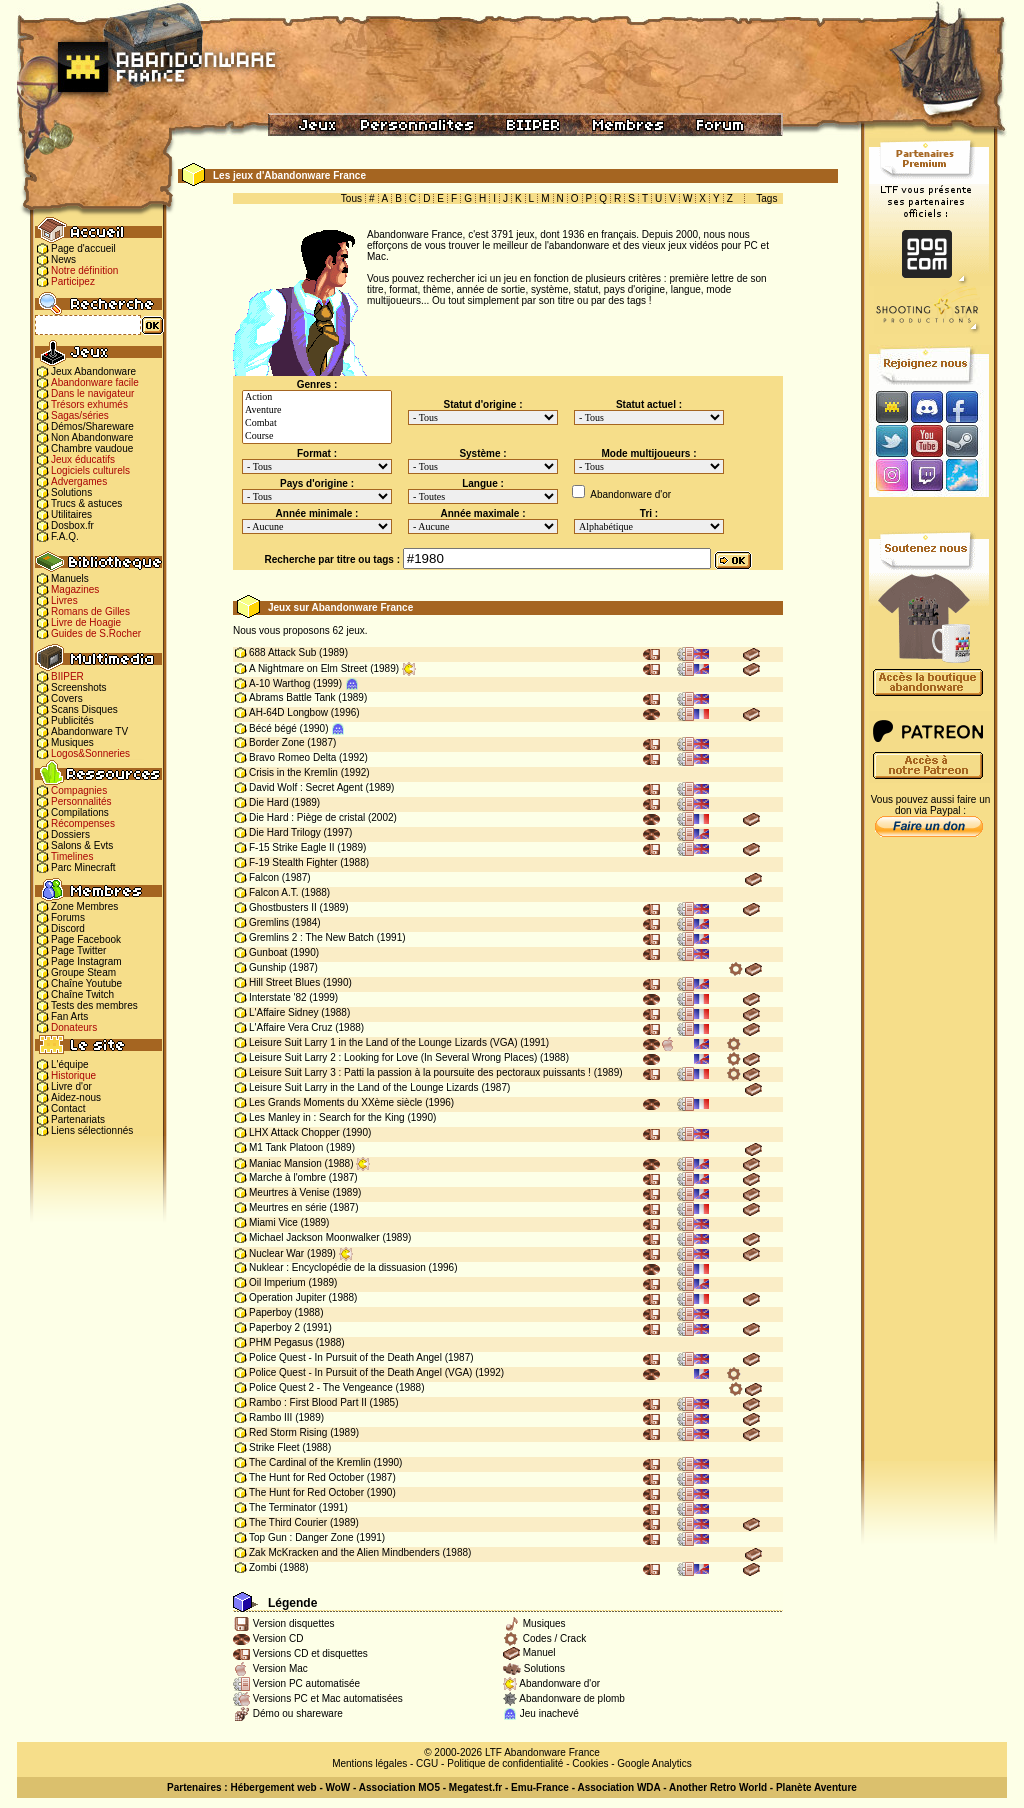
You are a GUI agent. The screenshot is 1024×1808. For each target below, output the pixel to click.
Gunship (267, 967)
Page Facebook (86, 939)
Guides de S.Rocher (96, 633)
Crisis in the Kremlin (293, 772)
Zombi (263, 1567)
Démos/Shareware (92, 426)
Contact (68, 1108)
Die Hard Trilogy (285, 832)
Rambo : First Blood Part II (308, 1402)
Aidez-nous (76, 1097)
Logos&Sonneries (90, 753)
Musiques (72, 742)
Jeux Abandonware (93, 371)
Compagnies (79, 790)
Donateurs (74, 1027)
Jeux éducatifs (83, 459)
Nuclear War (276, 1253)
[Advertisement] (929, 1161)
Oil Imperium (277, 1282)
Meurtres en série (288, 1207)
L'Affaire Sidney (284, 1012)
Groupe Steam (83, 972)
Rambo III (270, 1417)
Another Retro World (718, 1787)
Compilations (80, 812)
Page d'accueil (83, 248)
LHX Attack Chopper (294, 1132)
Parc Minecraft (83, 867)
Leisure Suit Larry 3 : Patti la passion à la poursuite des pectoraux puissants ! (420, 1072)
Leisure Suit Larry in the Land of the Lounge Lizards (364, 1087)
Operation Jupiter (287, 1297)
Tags (766, 198)
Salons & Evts (82, 845)
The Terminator (282, 1507)
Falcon (264, 877)
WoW (338, 1787)
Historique (73, 1075)
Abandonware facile (95, 382)
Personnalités (81, 801)
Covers (67, 698)
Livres (64, 600)
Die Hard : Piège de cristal (307, 817)
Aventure (317, 410)
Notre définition (84, 270)
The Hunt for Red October (306, 1477)
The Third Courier (288, 1522)
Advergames (79, 481)
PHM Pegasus (281, 1342)
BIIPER (67, 676)
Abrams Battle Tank (292, 697)
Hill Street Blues (284, 982)
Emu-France (540, 1787)
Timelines (72, 856)
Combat (317, 423)
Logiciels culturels (90, 470)
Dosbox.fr (72, 525)
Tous (351, 198)
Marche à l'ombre (287, 1177)
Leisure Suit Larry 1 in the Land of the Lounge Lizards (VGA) (383, 1042)
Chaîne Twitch (82, 994)
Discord (68, 928)
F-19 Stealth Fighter (293, 862)
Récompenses (83, 823)
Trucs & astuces (86, 503)
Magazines (75, 589)
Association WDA (618, 1787)
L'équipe (70, 1064)
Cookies (590, 1763)
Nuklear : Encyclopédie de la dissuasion (337, 1267)
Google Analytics (654, 1763)
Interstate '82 (278, 997)
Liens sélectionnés (92, 1130)
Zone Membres (84, 906)
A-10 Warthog (279, 683)
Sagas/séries (80, 415)
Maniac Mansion (285, 1163)
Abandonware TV (89, 731)
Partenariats (78, 1119)
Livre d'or (71, 1086)
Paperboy (270, 1312)
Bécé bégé (273, 728)
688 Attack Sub (282, 652)
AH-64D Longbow (288, 712)
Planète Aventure (816, 1787)
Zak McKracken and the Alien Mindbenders (344, 1552)
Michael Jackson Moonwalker (314, 1237)
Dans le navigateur (92, 393)
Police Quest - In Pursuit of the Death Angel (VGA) (360, 1372)
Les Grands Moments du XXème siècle (335, 1102)
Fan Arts (69, 1016)
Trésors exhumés (89, 404)
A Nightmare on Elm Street (308, 668)
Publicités (72, 720)
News (63, 259)
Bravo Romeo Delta (292, 757)
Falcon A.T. (273, 892)
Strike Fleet (274, 1447)
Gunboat (268, 952)
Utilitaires (71, 514)
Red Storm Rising (288, 1432)
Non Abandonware (92, 437)
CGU (427, 1763)
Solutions (71, 492)
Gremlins (269, 922)
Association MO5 (399, 1787)
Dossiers (70, 834)
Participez (73, 281)
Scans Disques (84, 709)
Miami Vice (273, 1222)
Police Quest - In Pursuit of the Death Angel (345, 1357)
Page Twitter (78, 950)
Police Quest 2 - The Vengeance (321, 1387)
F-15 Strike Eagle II (292, 847)
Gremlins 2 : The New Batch (311, 937)
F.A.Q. (65, 536)
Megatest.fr (475, 1787)
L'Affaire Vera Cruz (290, 1027)
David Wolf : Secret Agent (306, 787)
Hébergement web (273, 1787)
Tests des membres (94, 1005)
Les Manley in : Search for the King (327, 1117)
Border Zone (277, 742)
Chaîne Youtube (86, 983)
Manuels (70, 578)
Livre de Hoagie (86, 622)
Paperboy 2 (274, 1327)
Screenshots (79, 687)
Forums (68, 917)
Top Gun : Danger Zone (301, 1537)
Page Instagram (86, 961)
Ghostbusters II (283, 907)
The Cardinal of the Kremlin (310, 1462)
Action (317, 397)
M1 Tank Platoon (286, 1147)
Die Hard (268, 802)
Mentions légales (369, 1763)
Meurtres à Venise (289, 1192)
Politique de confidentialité (505, 1763)
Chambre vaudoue (92, 448)
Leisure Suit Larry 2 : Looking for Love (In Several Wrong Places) (393, 1057)
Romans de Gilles (90, 611)
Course (317, 436)
